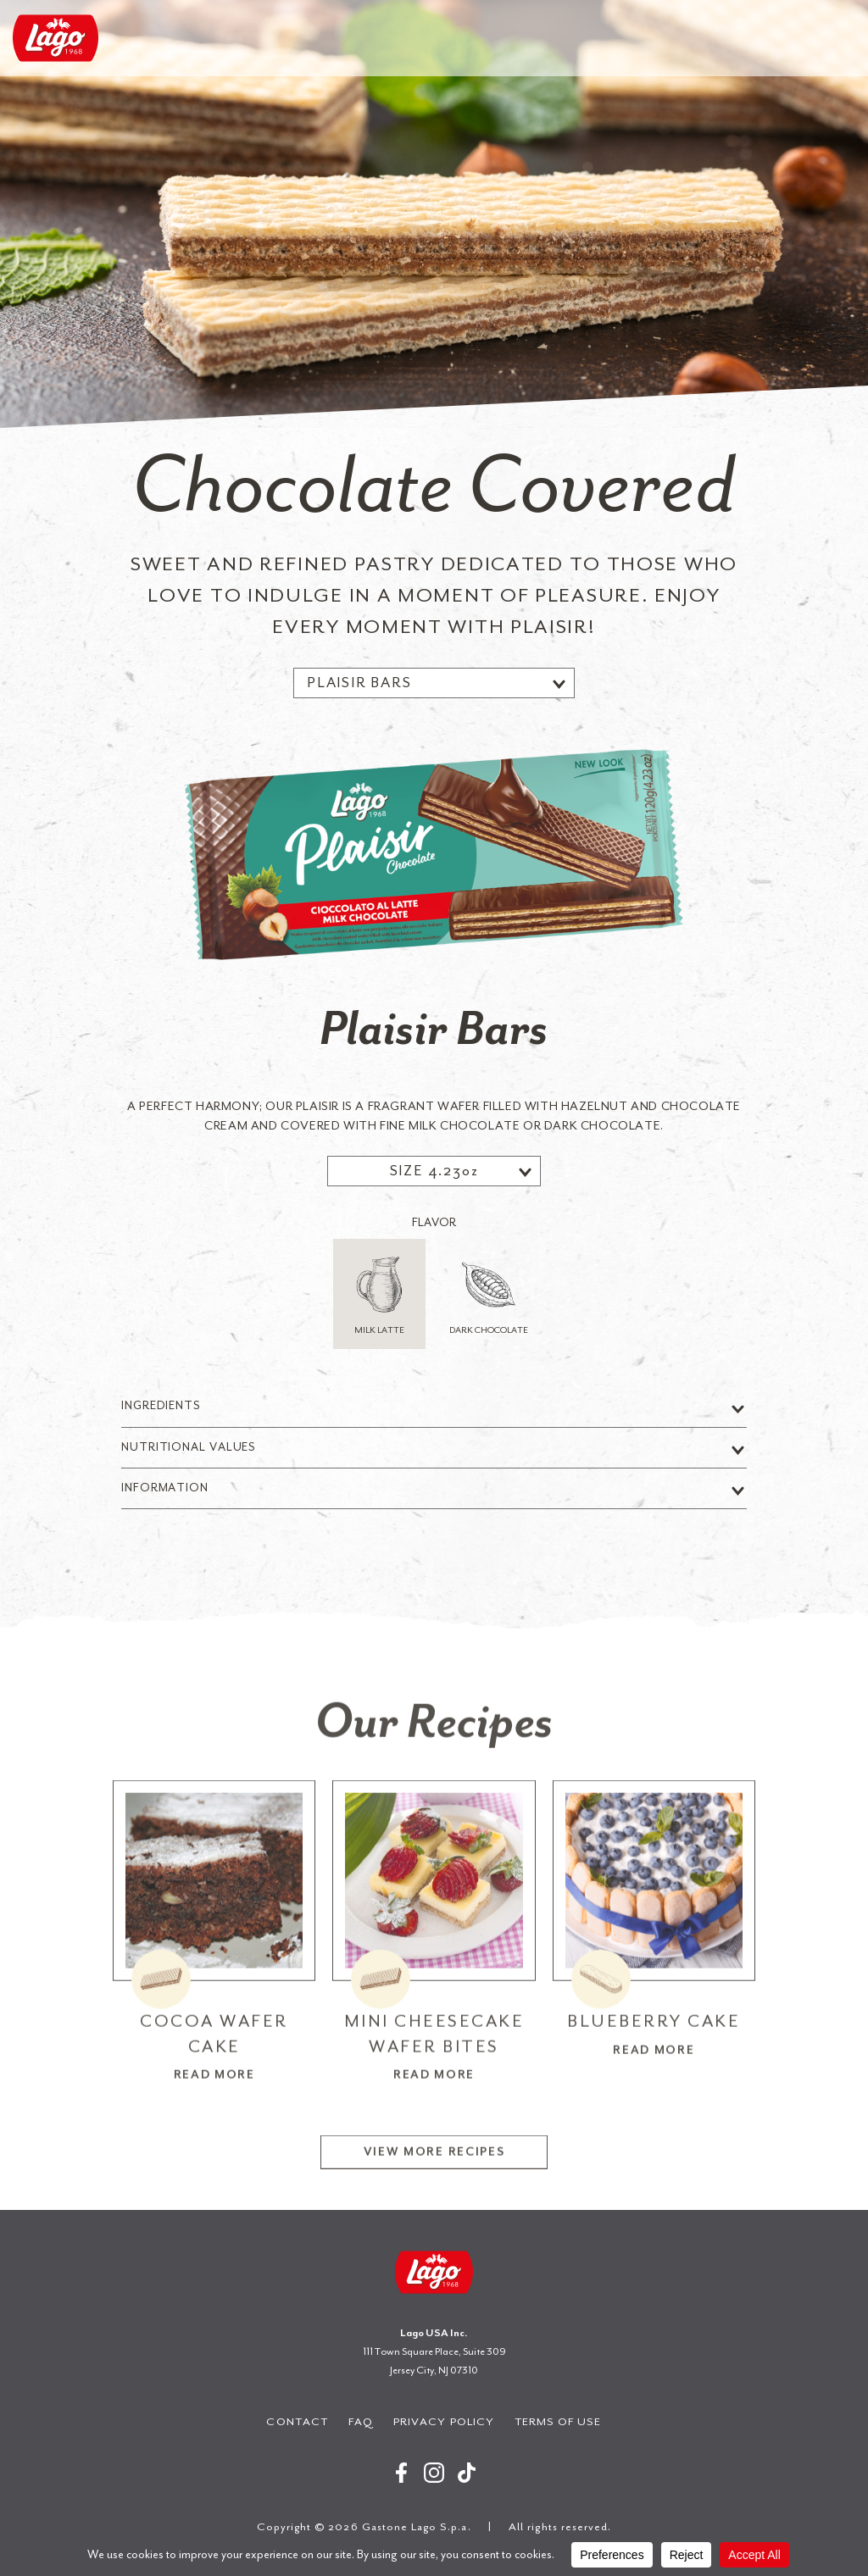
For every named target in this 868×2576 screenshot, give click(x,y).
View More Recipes (434, 2207)
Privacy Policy (443, 2421)
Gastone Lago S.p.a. (55, 38)
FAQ (360, 2421)
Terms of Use (558, 2421)
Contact (296, 2421)
